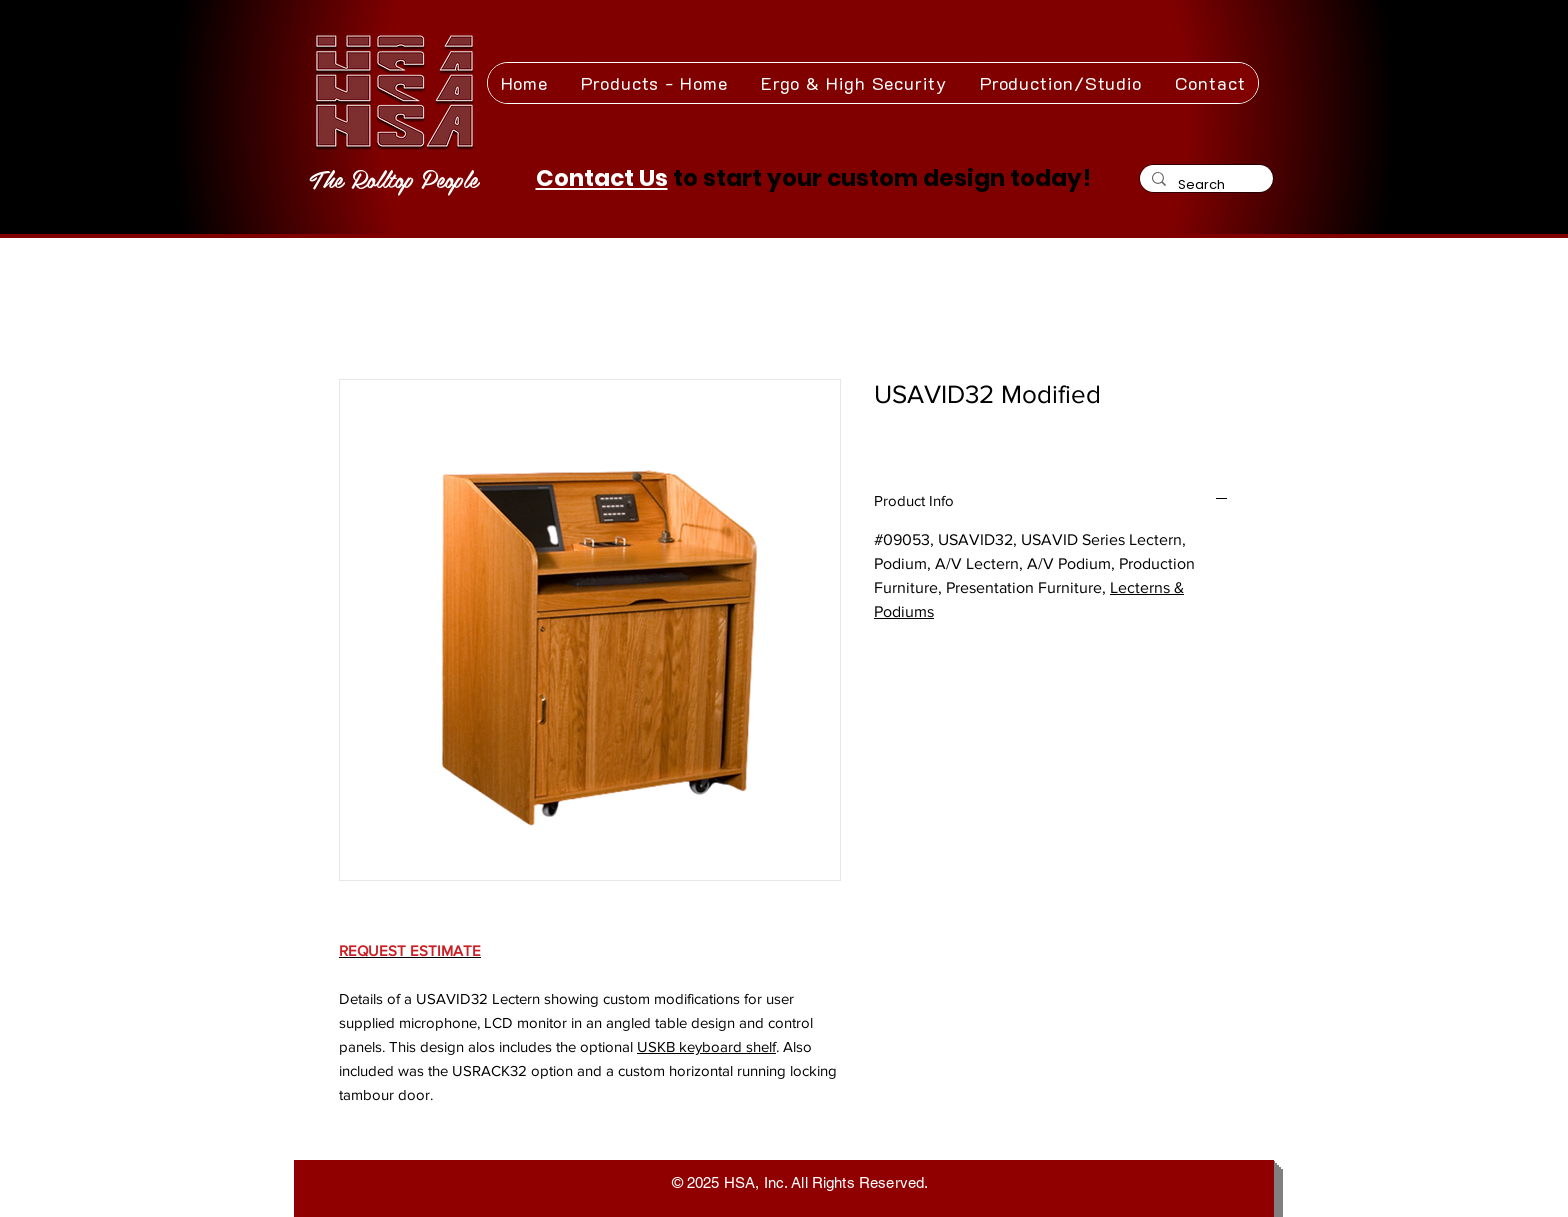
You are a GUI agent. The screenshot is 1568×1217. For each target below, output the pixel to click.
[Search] (1204, 184)
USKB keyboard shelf (706, 1046)
